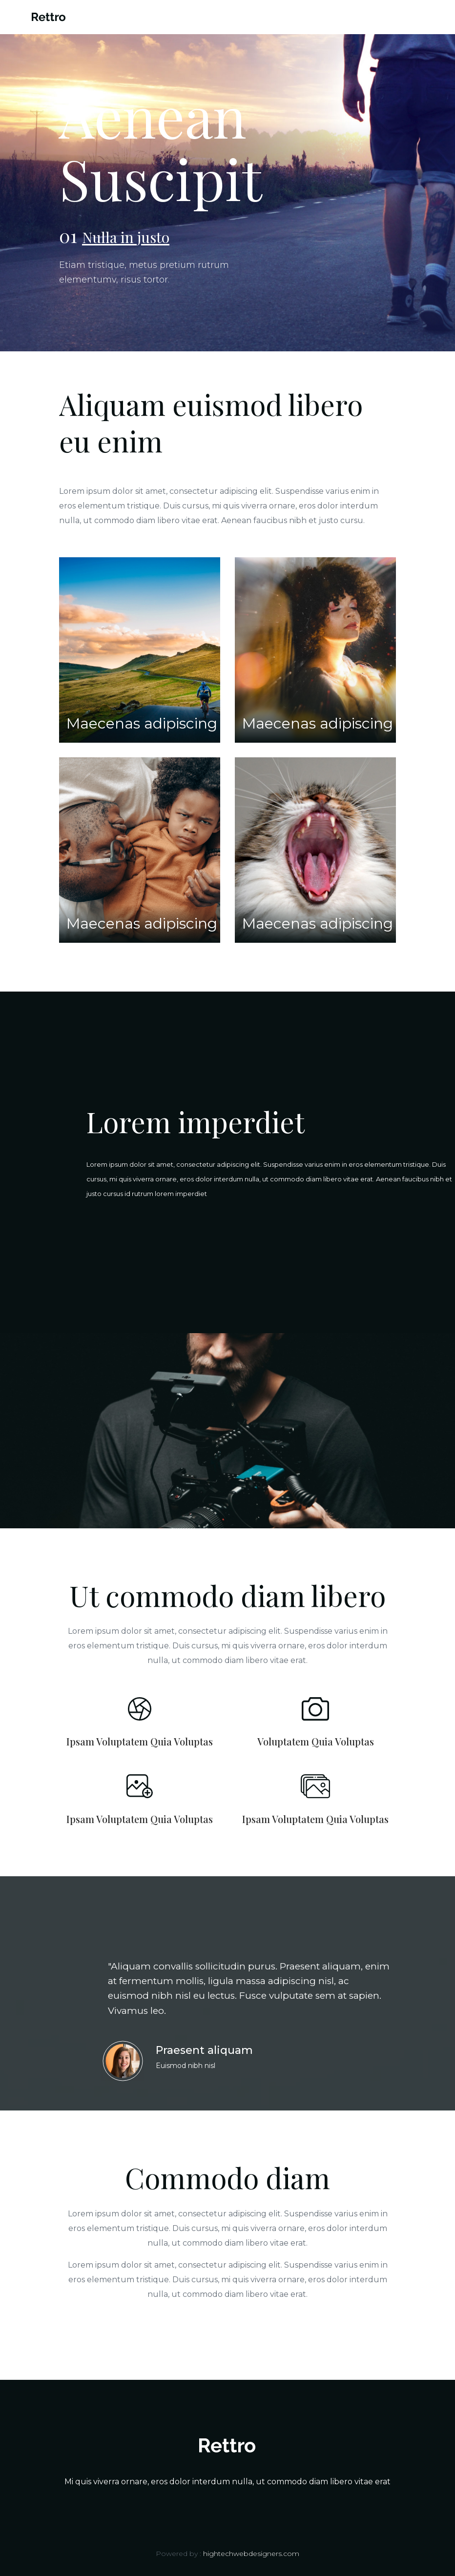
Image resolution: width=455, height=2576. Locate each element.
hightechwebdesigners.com (251, 2553)
